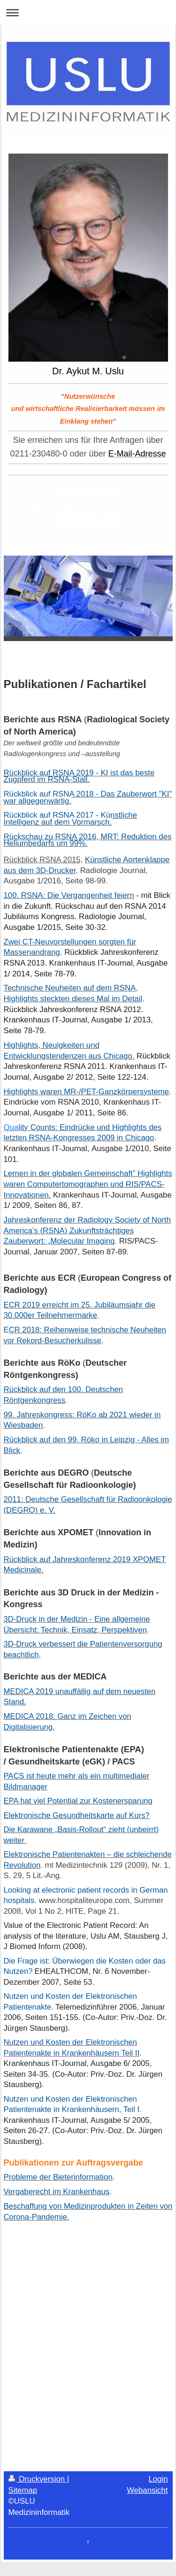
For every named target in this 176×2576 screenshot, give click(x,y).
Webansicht (147, 2490)
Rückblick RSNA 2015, (43, 859)
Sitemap (23, 2490)
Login (158, 2479)
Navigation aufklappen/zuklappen (88, 12)
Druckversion (37, 2479)
